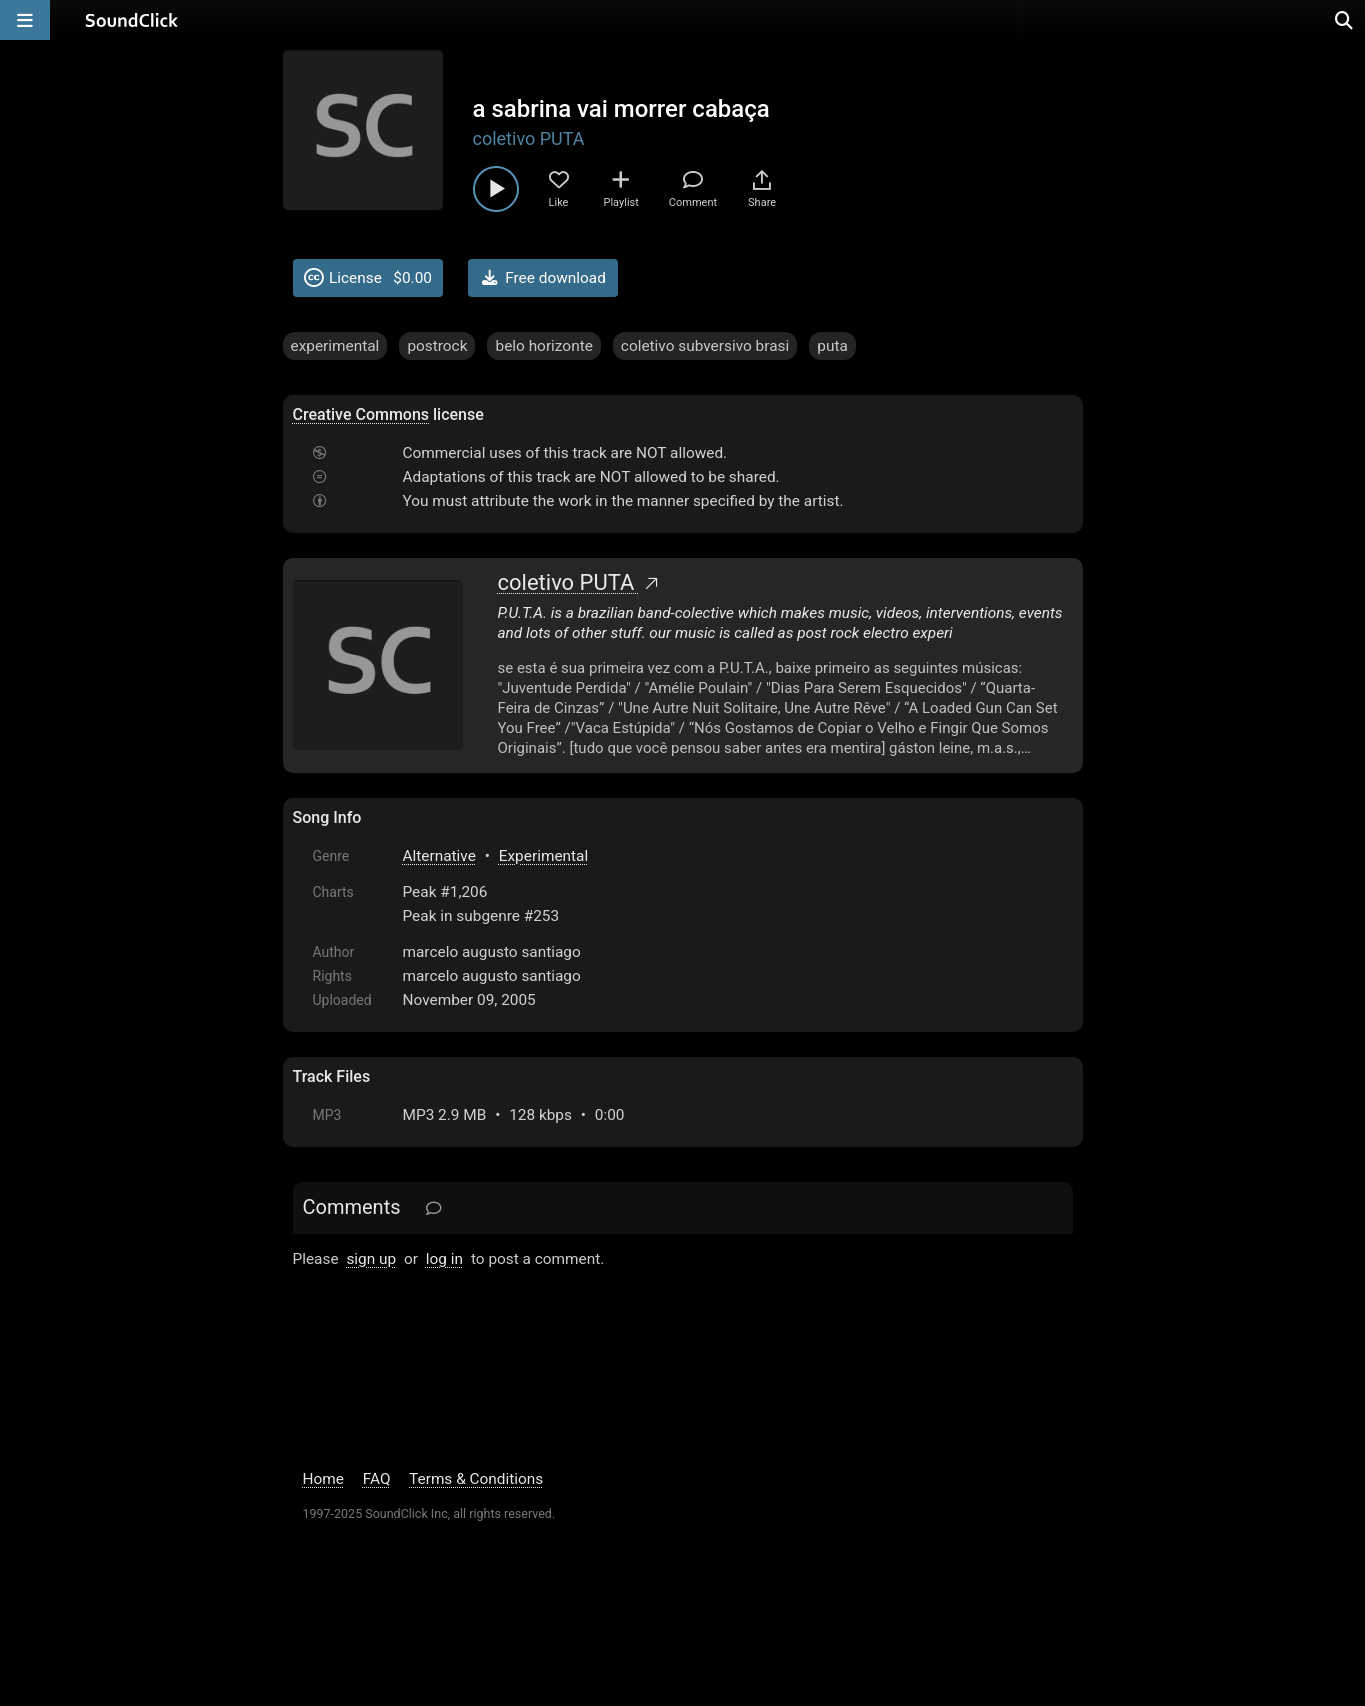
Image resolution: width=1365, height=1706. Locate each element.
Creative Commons (361, 414)
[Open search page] (1345, 20)
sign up (371, 1259)
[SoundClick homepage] (132, 20)
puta (832, 346)
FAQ (377, 1479)
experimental (335, 346)
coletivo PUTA (529, 138)
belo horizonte (543, 346)
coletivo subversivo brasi (705, 346)
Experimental (543, 856)
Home (323, 1479)
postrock (437, 346)
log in (444, 1259)
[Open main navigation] (25, 20)
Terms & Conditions (476, 1479)
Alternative (439, 856)
